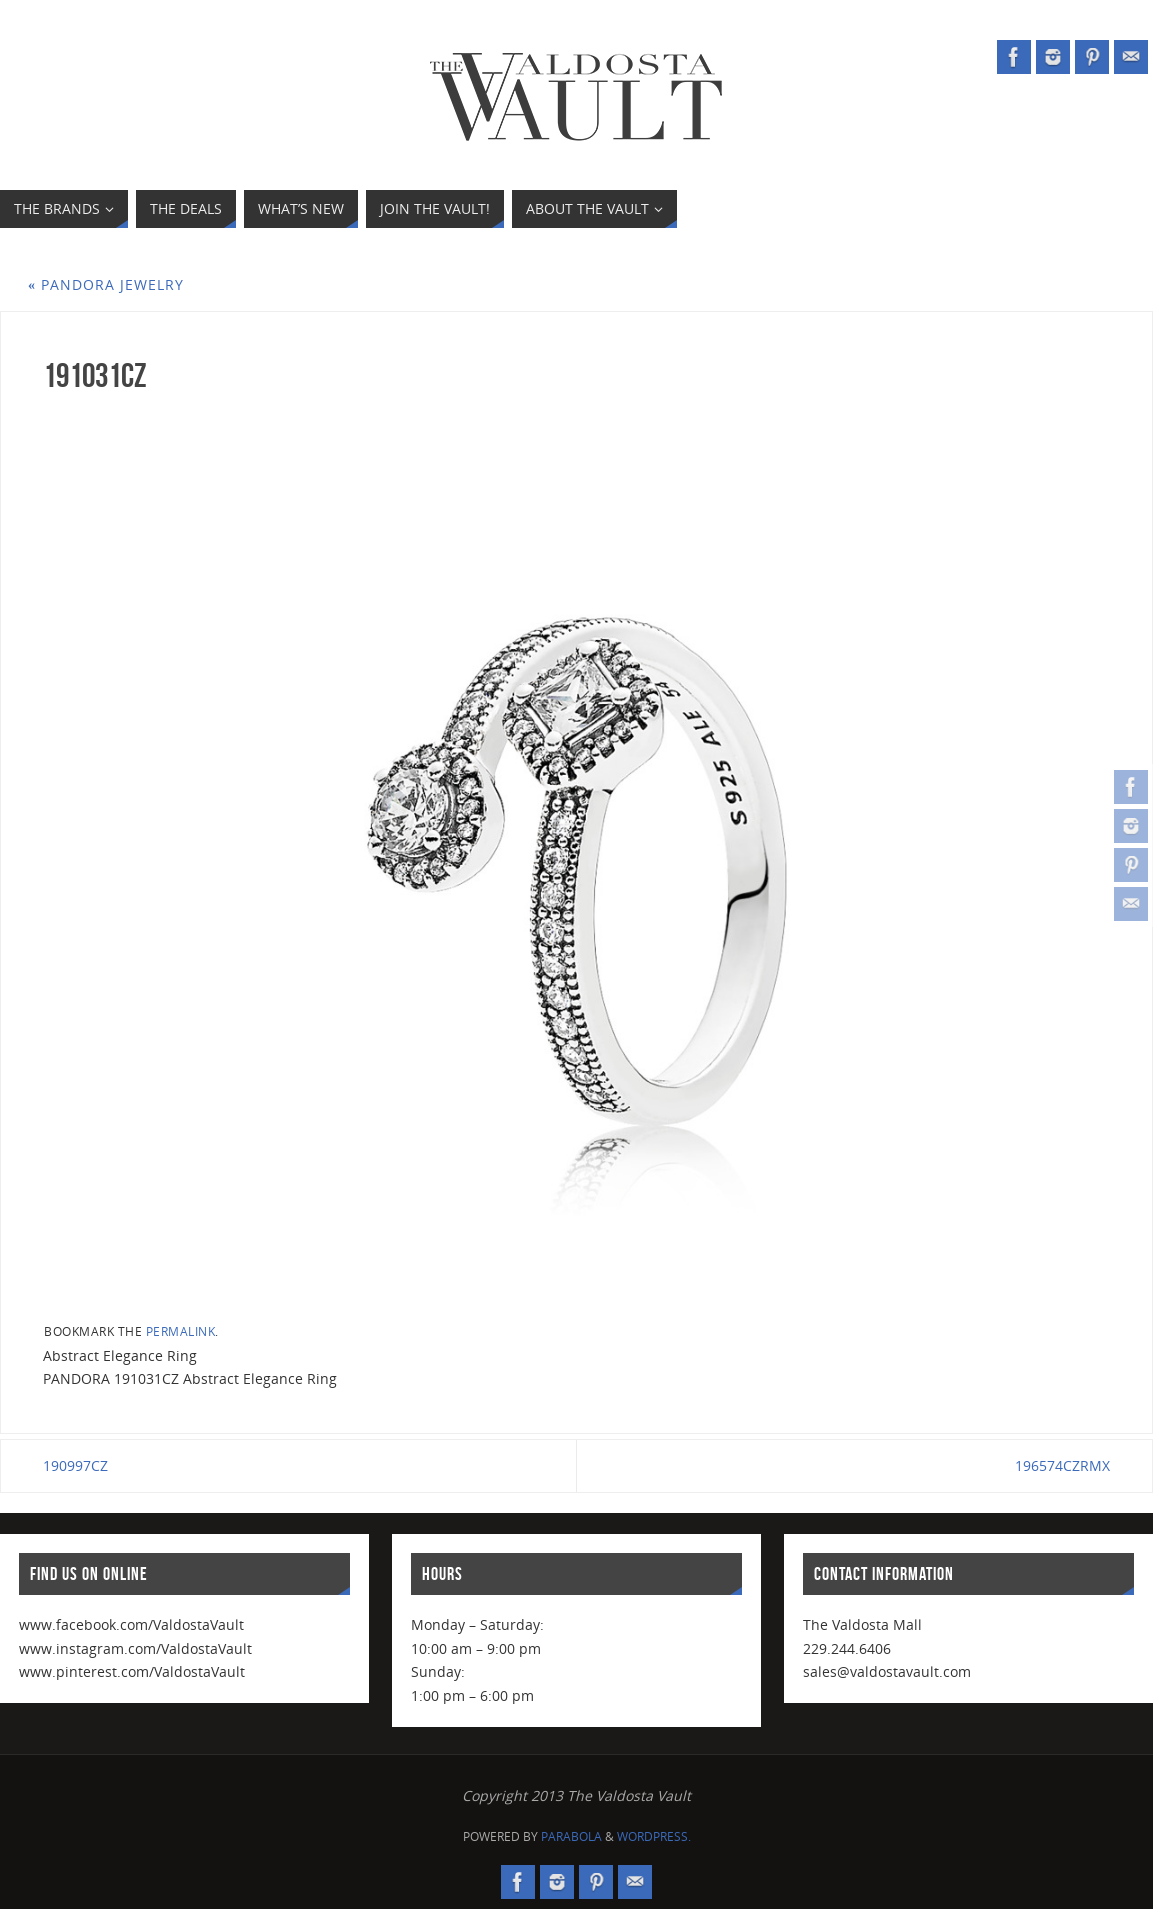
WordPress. (654, 1836)
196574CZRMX (1062, 1465)
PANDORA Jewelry (106, 284)
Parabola (571, 1836)
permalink (181, 1331)
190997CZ (75, 1465)
